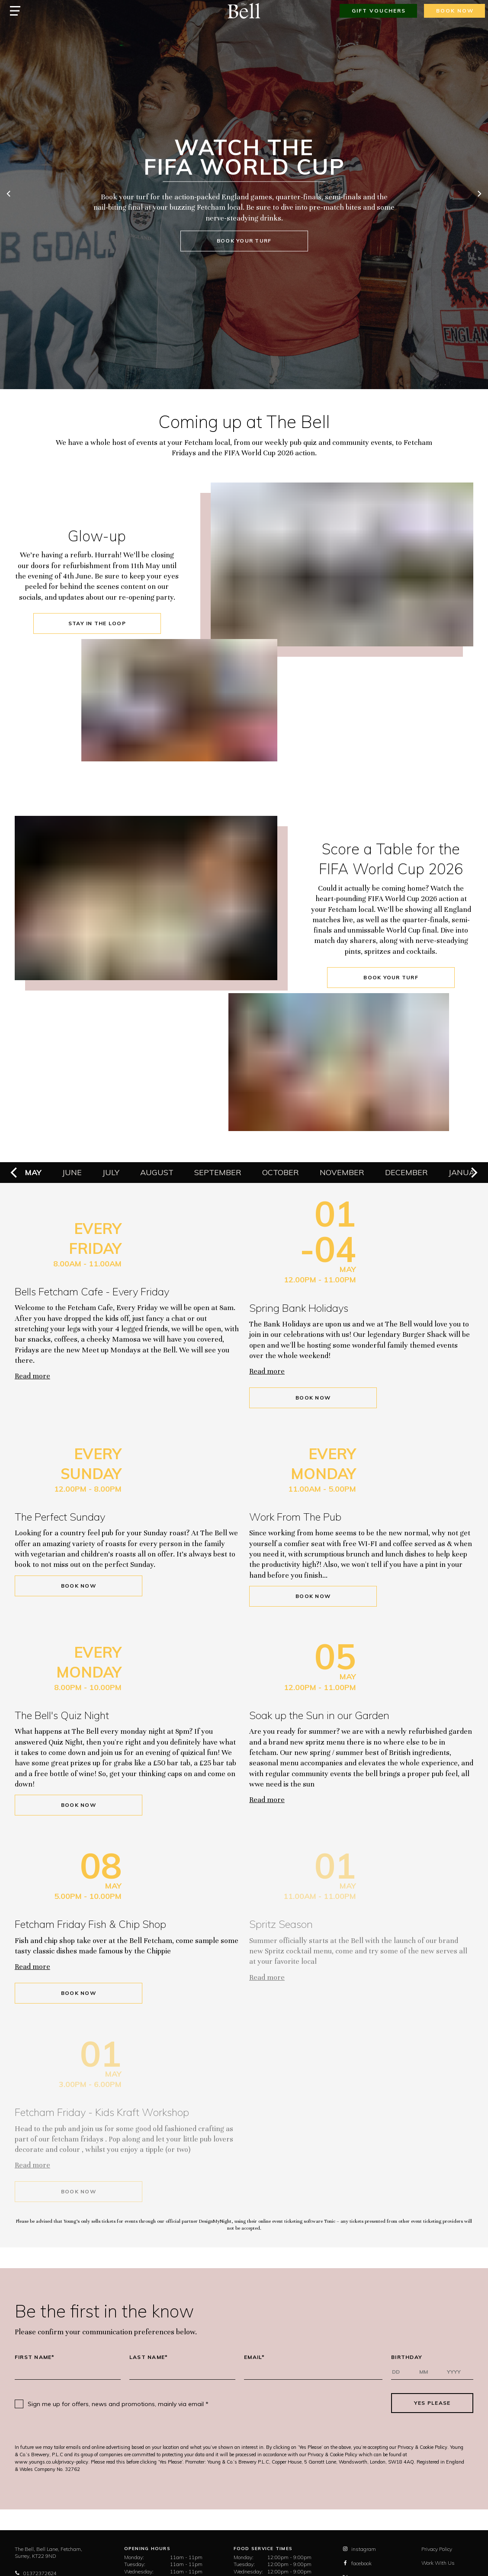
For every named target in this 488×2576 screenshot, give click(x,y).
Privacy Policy (436, 2549)
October (280, 1172)
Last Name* (148, 2357)
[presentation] (300, 2403)
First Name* (35, 2357)
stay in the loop (97, 623)
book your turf (244, 240)
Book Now (313, 1397)
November (342, 1172)
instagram (359, 2549)
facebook (357, 2563)
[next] (479, 194)
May (33, 1172)
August (156, 1172)
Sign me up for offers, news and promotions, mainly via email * (118, 2404)
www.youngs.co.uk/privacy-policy (51, 2462)
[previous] (9, 194)
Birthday (406, 2357)
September (217, 1172)
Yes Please (432, 2403)
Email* (254, 2357)
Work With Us (438, 2563)
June (72, 1172)
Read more (32, 1376)
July (111, 1172)
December (406, 1172)
